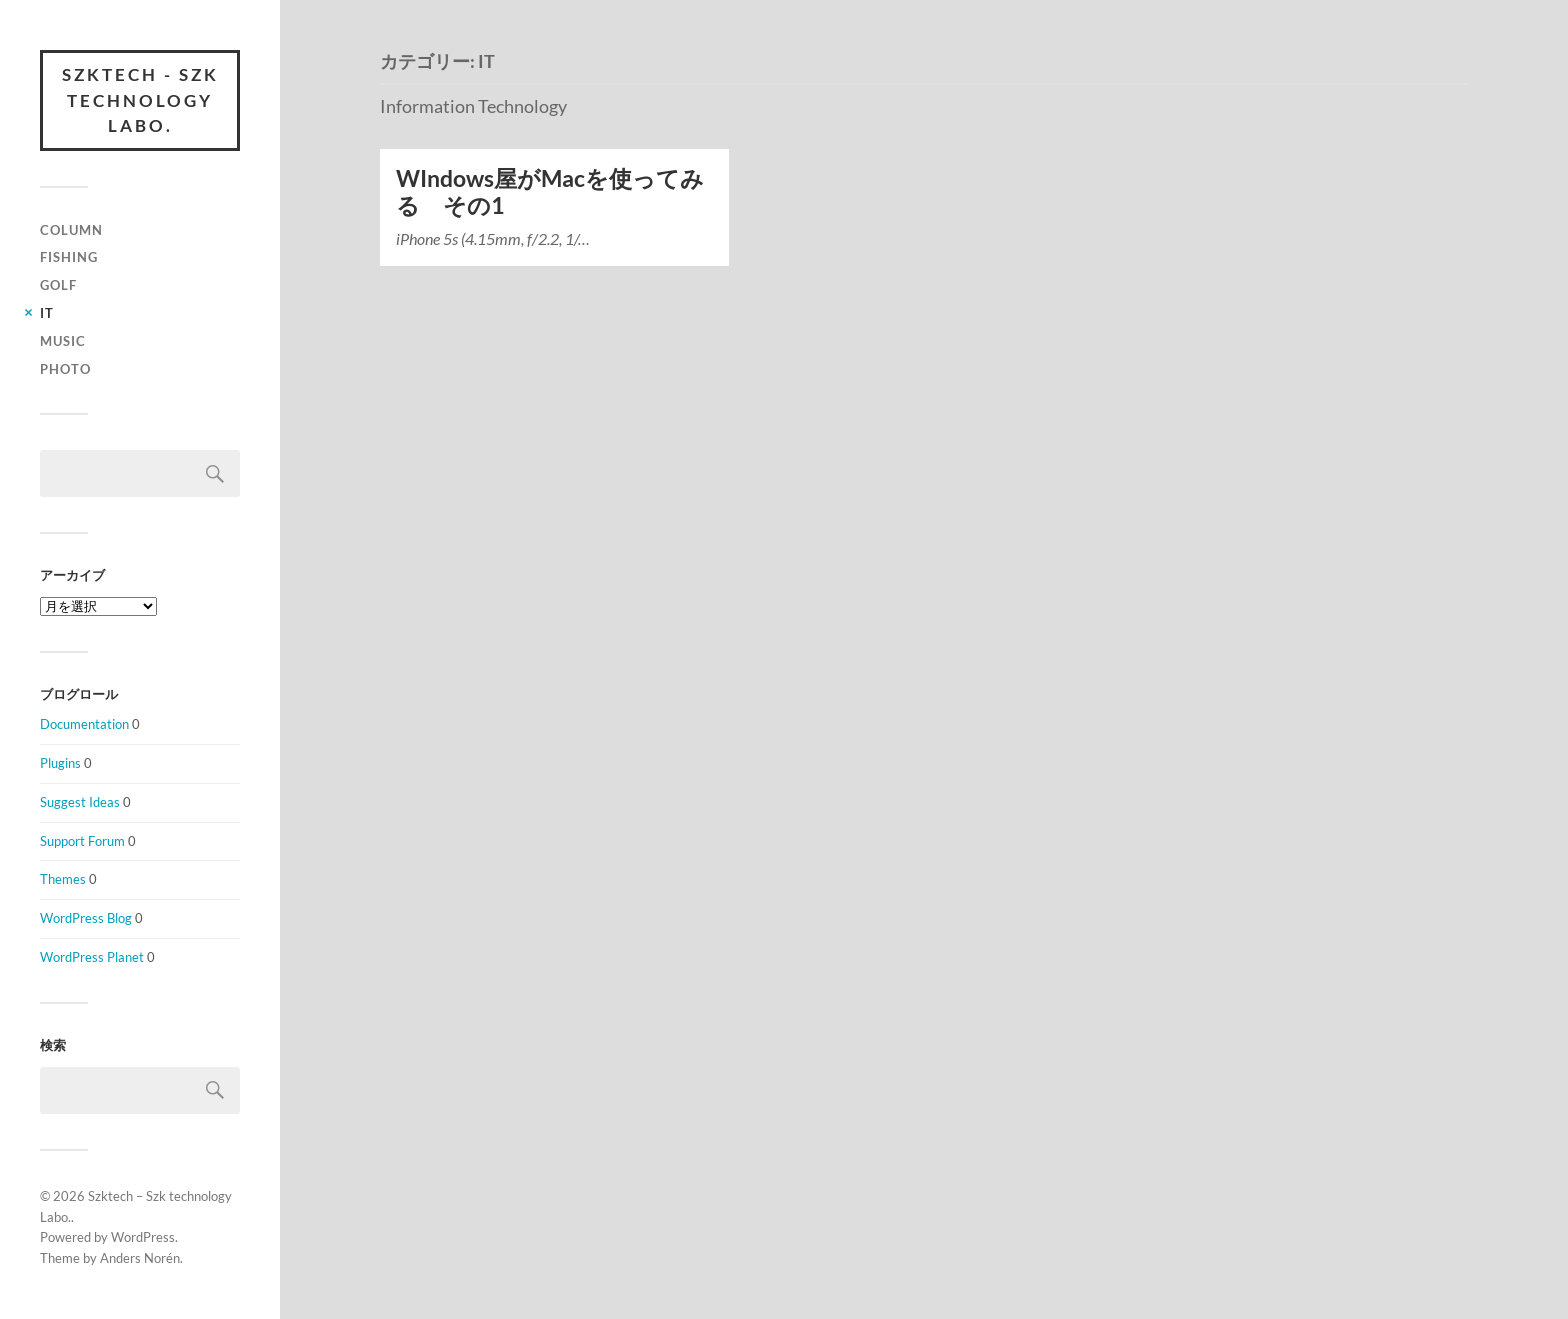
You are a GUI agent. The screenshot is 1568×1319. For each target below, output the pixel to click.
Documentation (84, 724)
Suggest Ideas (80, 802)
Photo (65, 369)
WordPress (143, 1237)
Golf (58, 285)
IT (47, 313)
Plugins (60, 763)
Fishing (69, 257)
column (71, 230)
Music (63, 341)
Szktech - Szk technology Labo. (140, 100)
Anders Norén (140, 1258)
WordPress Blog (86, 918)
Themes (63, 879)
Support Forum (82, 841)
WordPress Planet (92, 957)
